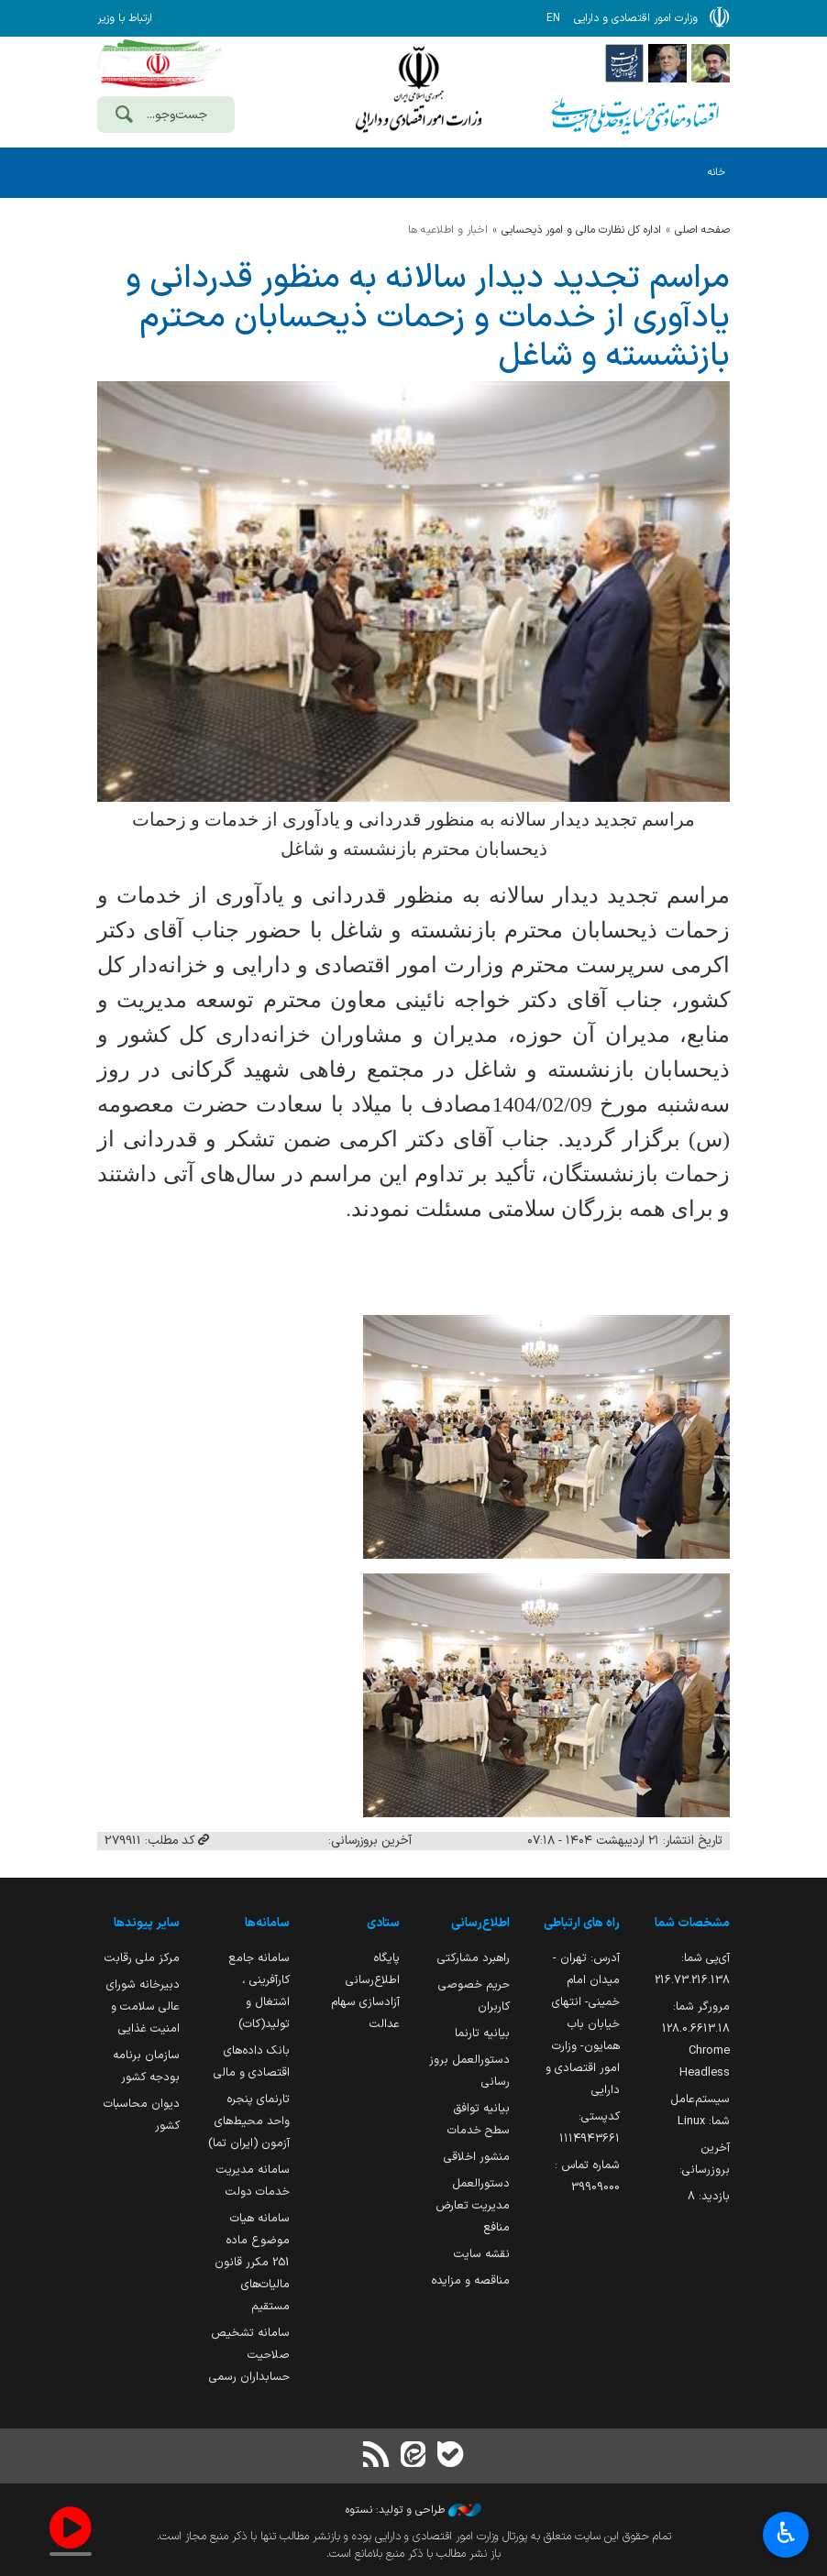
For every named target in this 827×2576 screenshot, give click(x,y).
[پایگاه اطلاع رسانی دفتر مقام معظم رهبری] (710, 62)
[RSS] (376, 2456)
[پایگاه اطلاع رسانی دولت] (624, 62)
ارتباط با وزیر (124, 18)
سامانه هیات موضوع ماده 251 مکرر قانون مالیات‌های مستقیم (252, 2262)
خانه (716, 173)
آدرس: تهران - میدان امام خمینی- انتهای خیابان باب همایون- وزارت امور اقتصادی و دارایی (583, 2024)
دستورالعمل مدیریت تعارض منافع (473, 2205)
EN (553, 18)
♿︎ (786, 2535)
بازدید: (709, 2196)
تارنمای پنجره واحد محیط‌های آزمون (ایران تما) (249, 2121)
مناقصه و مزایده (470, 2280)
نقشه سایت (482, 2254)
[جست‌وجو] (123, 116)
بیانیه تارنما (482, 2033)
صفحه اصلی (702, 230)
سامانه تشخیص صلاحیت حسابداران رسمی (249, 2354)
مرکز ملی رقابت (142, 1958)
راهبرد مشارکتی (473, 1958)
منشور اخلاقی (477, 2156)
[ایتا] (413, 2456)
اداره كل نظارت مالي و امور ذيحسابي (581, 230)
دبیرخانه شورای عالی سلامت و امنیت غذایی (143, 2006)
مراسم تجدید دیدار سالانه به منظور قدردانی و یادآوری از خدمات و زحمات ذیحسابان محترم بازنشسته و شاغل (428, 317)
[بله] (450, 2456)
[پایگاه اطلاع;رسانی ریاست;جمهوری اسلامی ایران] (667, 62)
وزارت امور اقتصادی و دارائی (418, 89)
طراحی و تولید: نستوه (413, 2510)
